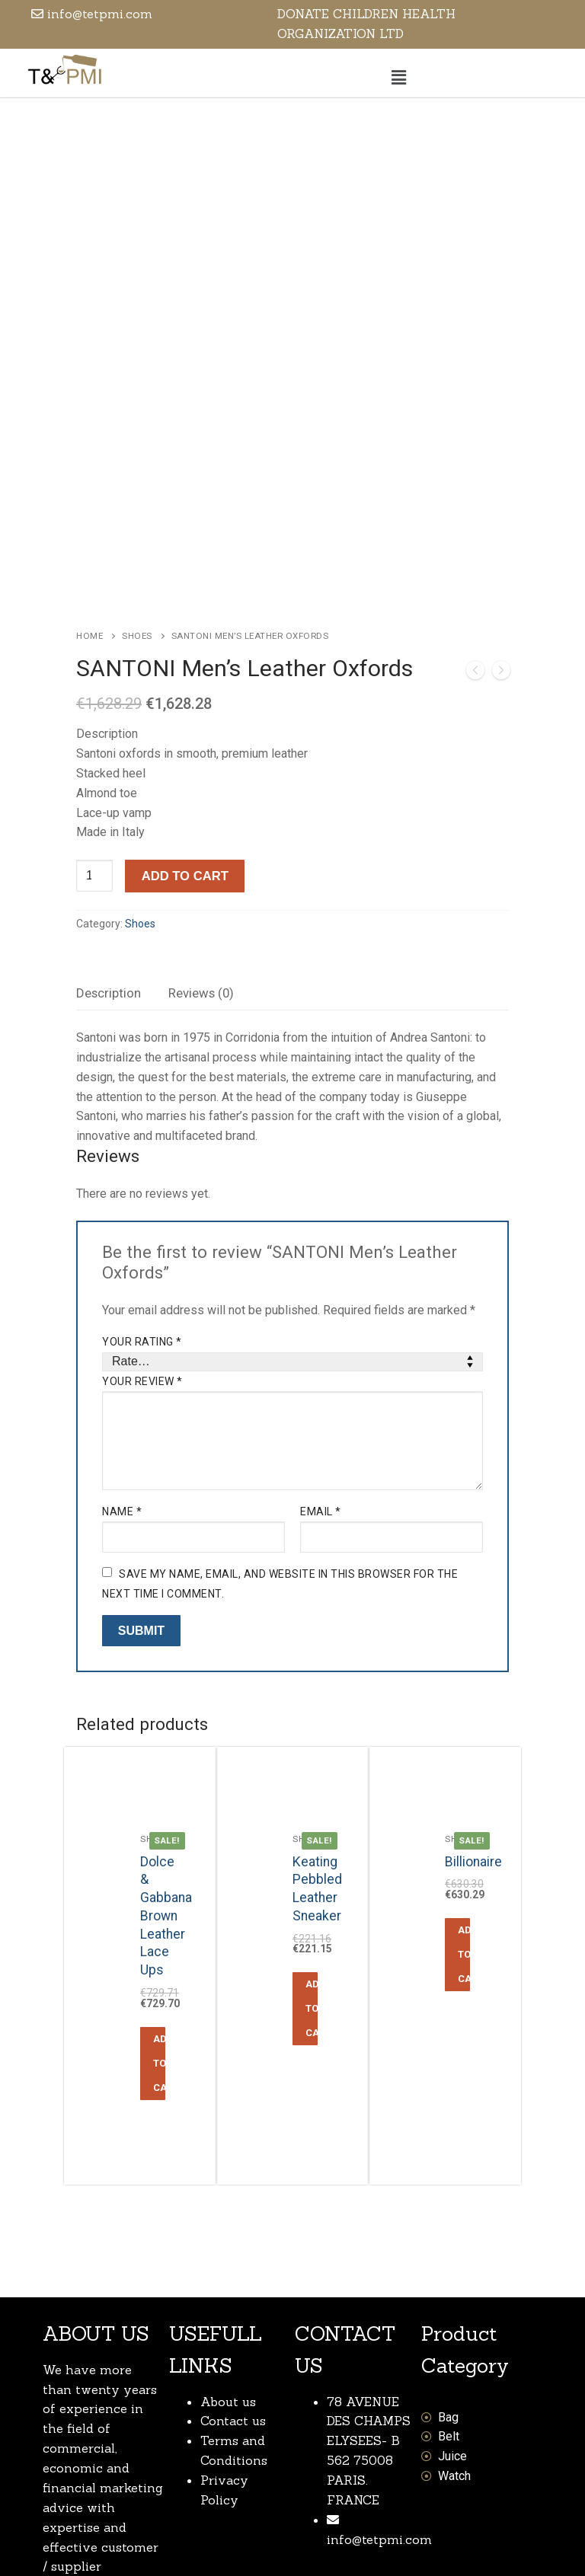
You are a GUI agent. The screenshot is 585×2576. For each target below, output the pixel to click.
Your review (142, 1229)
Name (122, 1359)
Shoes (137, 483)
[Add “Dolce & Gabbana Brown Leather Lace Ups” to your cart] (152, 1911)
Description (108, 840)
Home (89, 483)
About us (228, 2249)
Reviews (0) (201, 840)
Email (320, 1359)
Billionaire (473, 1709)
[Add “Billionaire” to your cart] (457, 1802)
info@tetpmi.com (379, 2387)
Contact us (233, 2269)
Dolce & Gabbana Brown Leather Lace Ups (166, 1764)
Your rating (142, 1189)
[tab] (108, 842)
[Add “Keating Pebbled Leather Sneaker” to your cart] (305, 1857)
